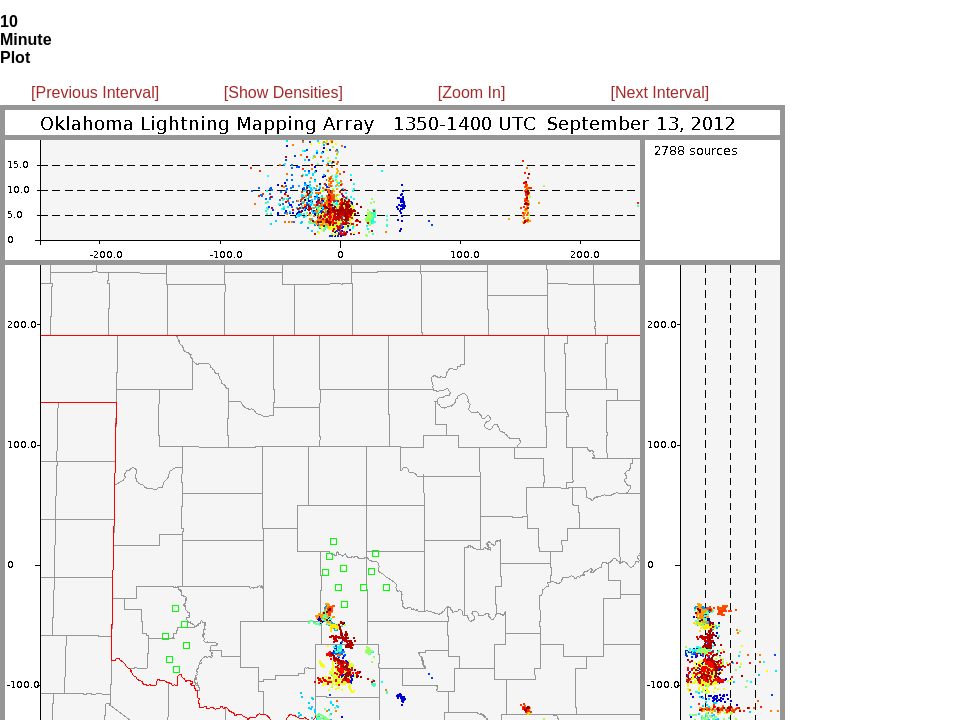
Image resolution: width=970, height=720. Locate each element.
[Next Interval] (660, 92)
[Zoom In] (472, 92)
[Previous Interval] (95, 92)
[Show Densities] (283, 92)
